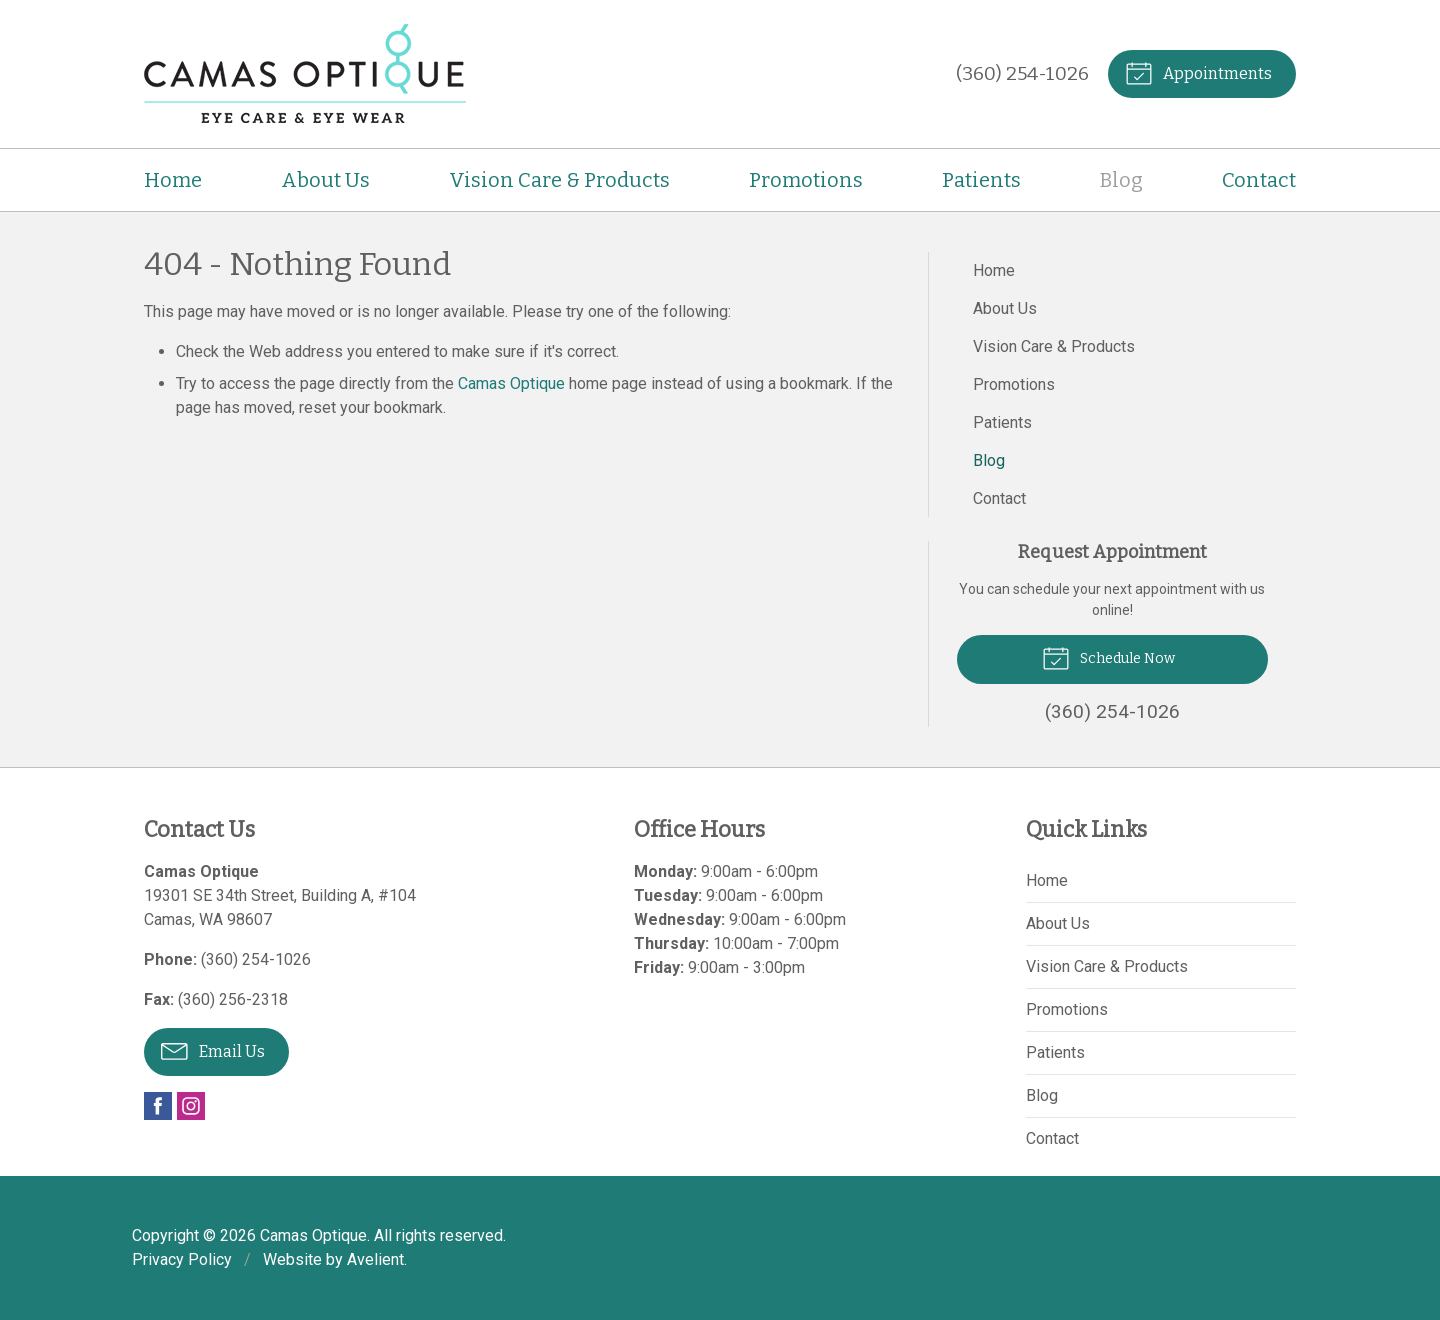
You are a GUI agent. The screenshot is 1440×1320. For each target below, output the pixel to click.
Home (173, 180)
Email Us (213, 1050)
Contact (1259, 180)
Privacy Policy (182, 1259)
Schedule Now (1108, 657)
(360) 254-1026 (1022, 73)
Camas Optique (511, 383)
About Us (325, 180)
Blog (1121, 180)
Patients (981, 180)
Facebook (158, 1106)
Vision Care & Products (559, 180)
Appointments (1198, 72)
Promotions (806, 180)
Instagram (191, 1106)
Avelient (375, 1259)
